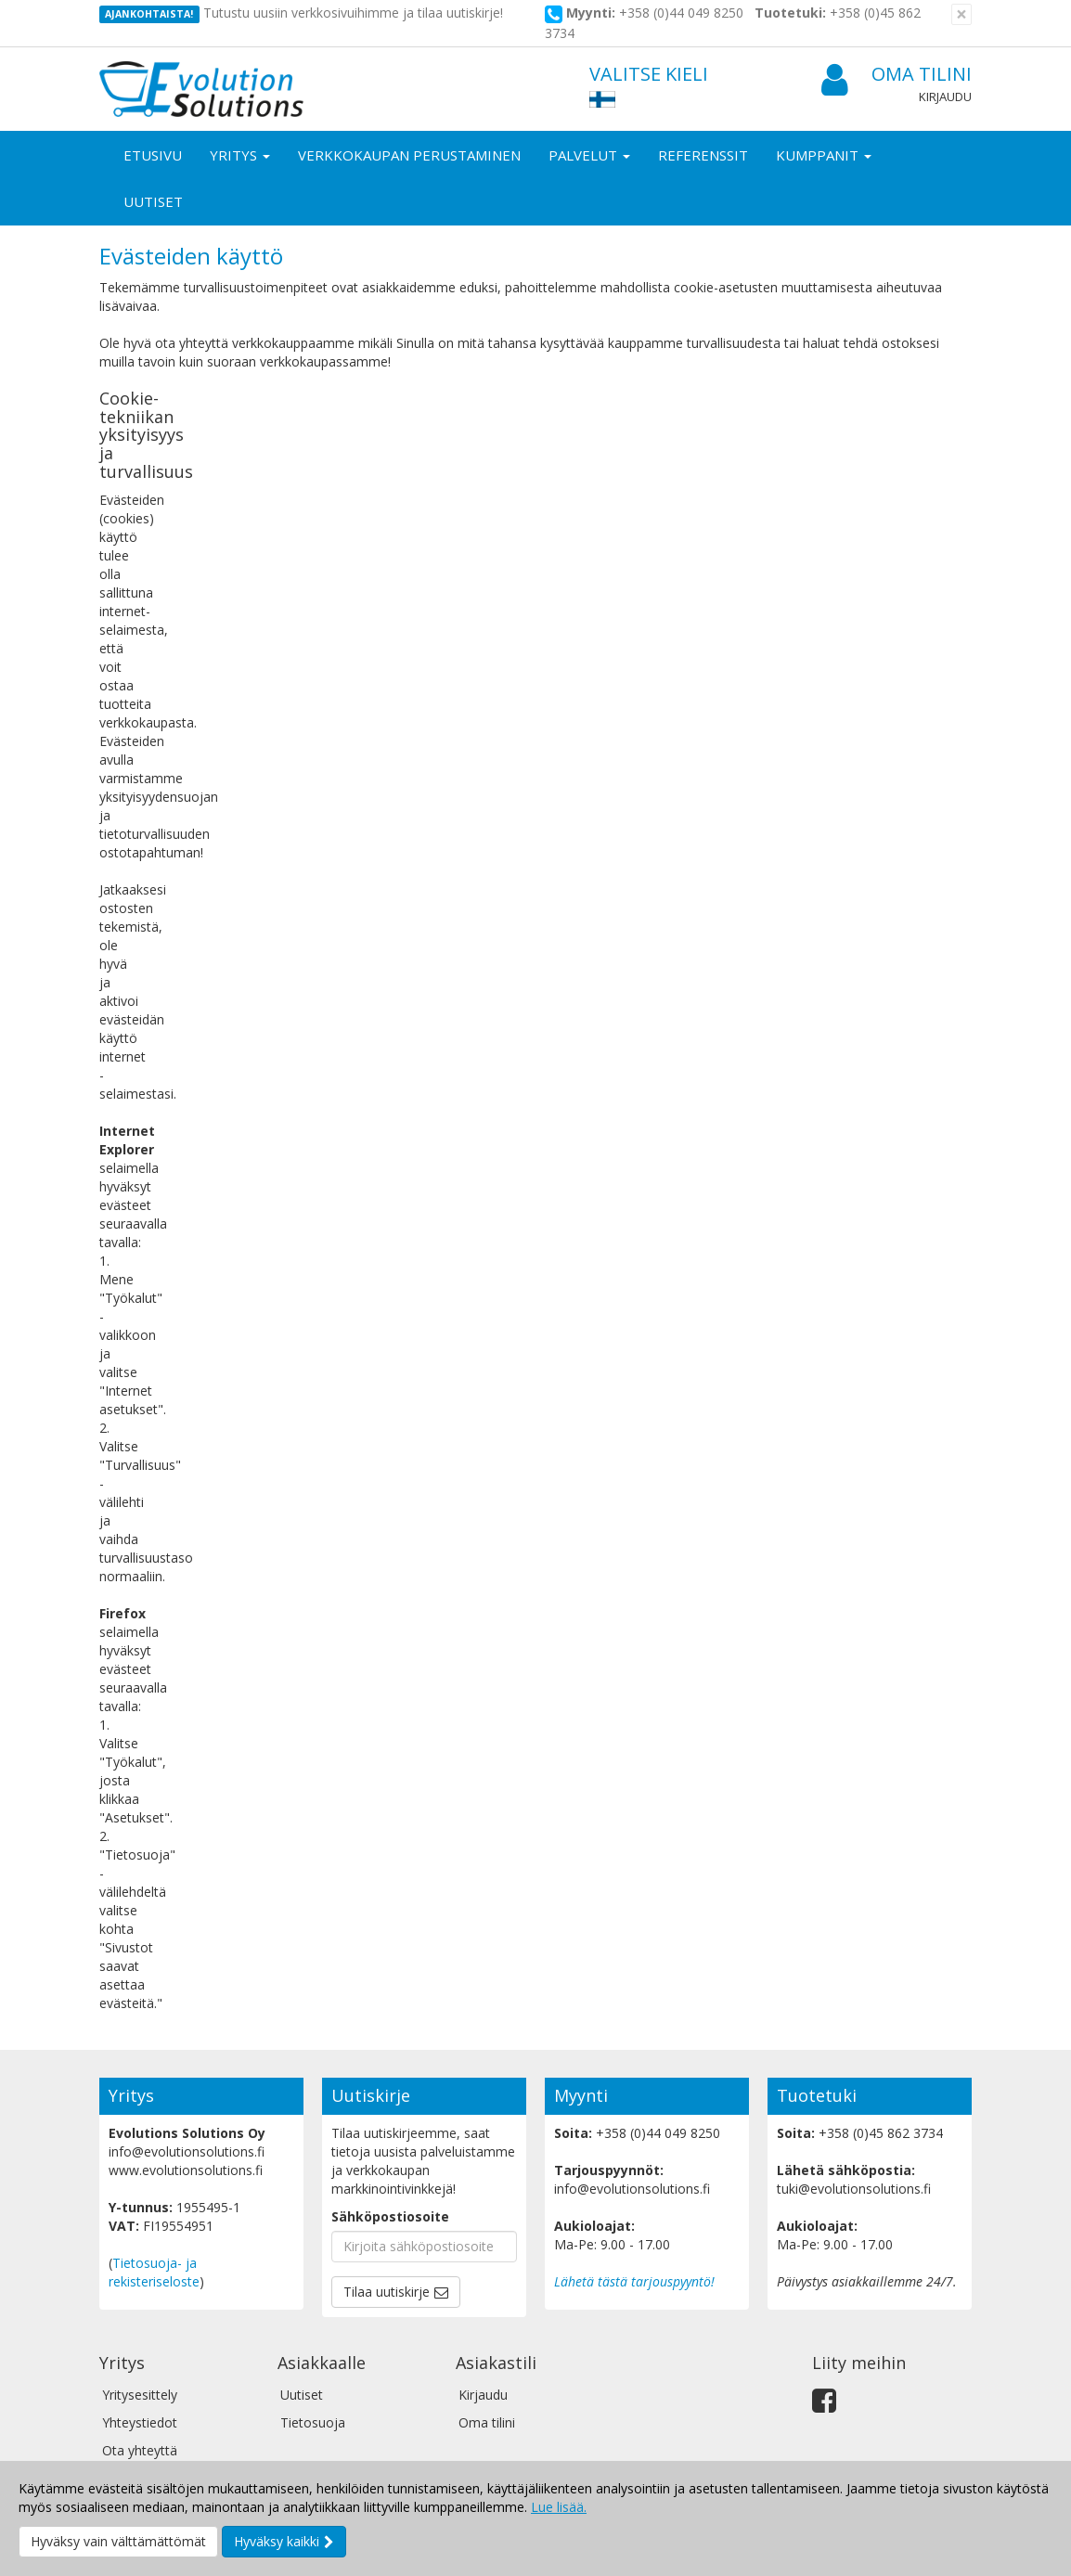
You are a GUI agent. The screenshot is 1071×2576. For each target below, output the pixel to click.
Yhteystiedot (139, 2422)
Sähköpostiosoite (390, 2216)
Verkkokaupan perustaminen (409, 155)
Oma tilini (896, 74)
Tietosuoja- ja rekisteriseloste (154, 2272)
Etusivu (152, 155)
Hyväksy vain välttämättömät (118, 2541)
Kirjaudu (945, 96)
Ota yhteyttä (139, 2450)
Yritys (240, 155)
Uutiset (153, 201)
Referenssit (703, 155)
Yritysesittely (139, 2394)
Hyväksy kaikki (276, 2541)
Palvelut (589, 155)
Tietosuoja (312, 2422)
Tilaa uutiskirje (386, 2291)
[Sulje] (961, 14)
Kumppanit (823, 155)
